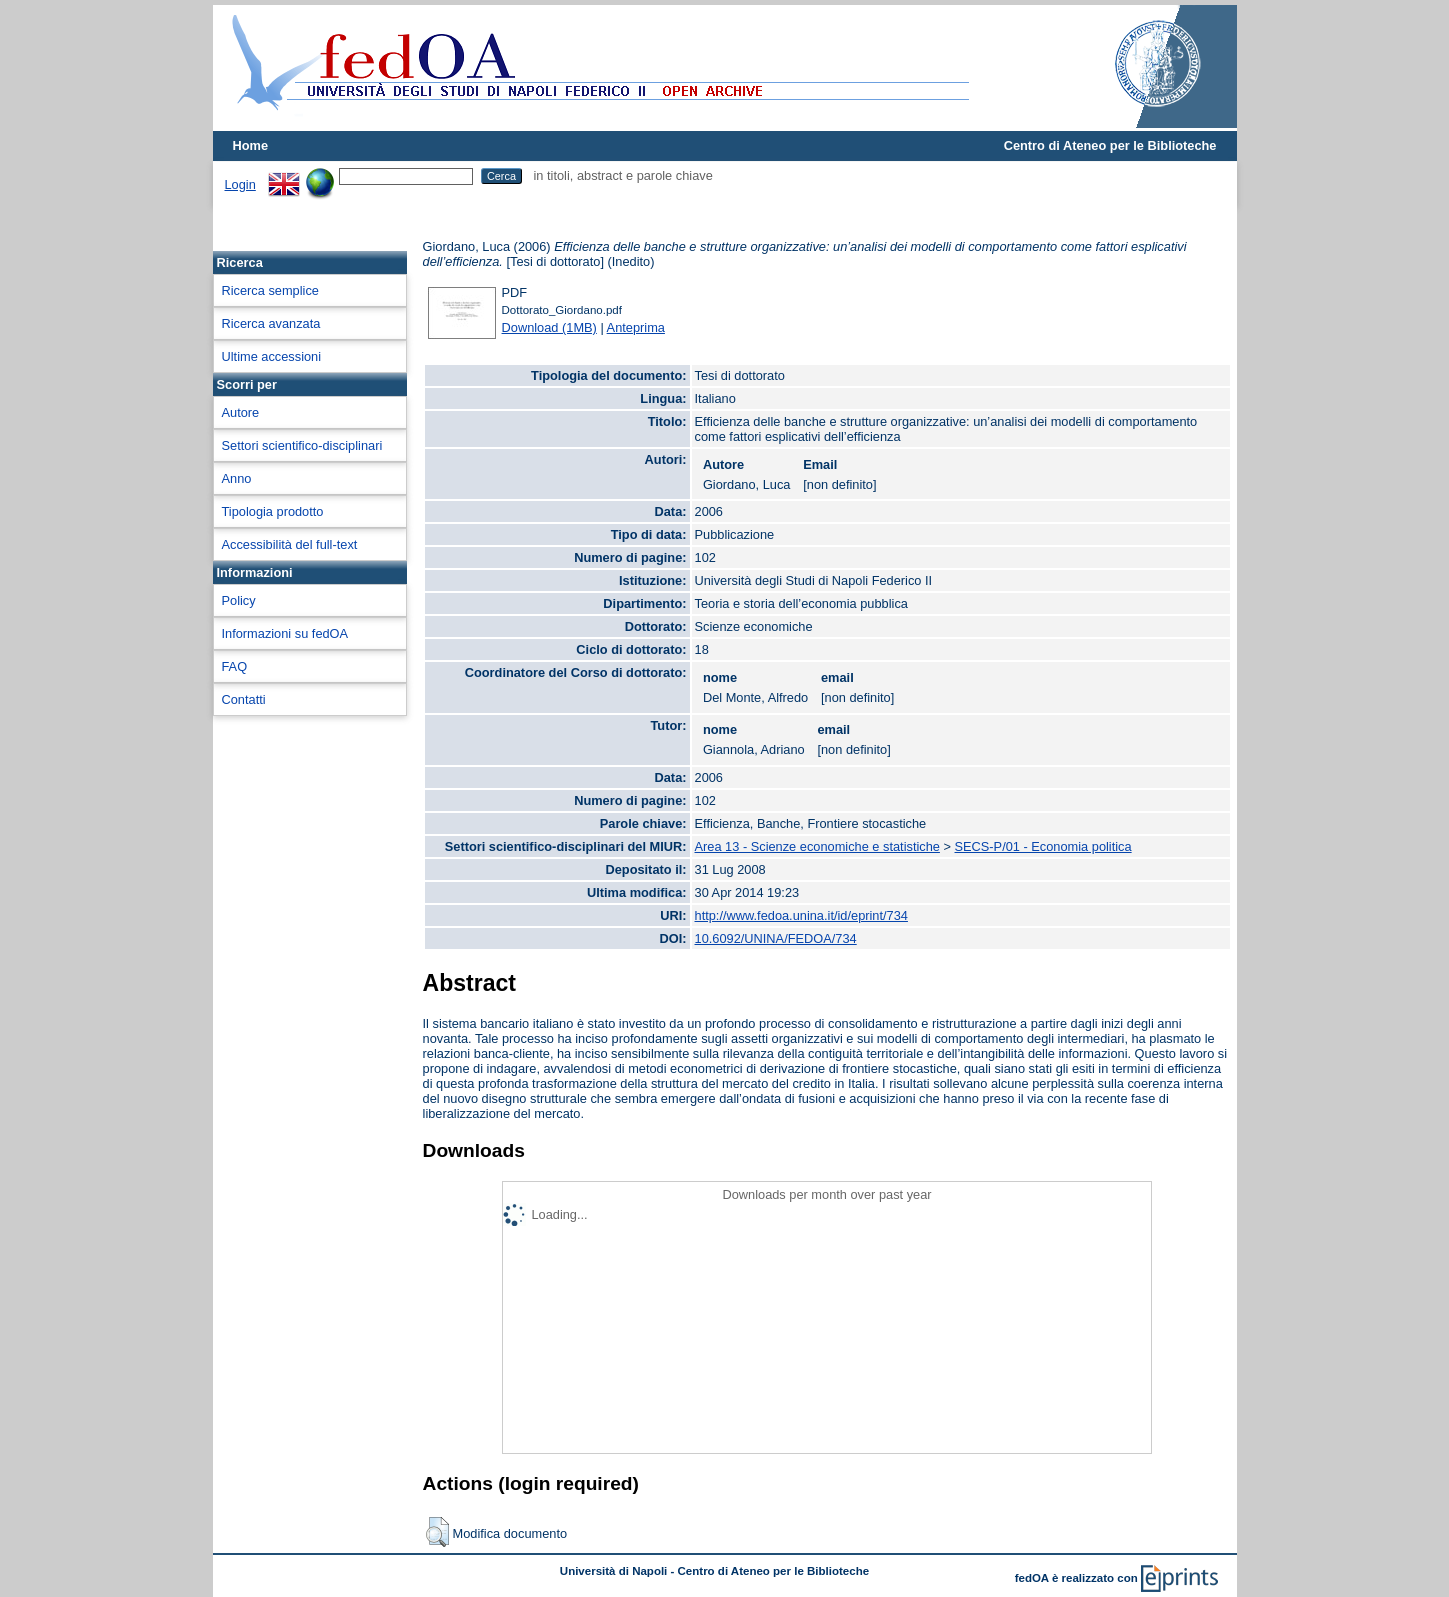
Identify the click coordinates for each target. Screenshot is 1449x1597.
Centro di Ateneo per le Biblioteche (1110, 145)
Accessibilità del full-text (290, 544)
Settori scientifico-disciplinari (302, 445)
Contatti (244, 699)
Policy (239, 600)
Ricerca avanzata (271, 323)
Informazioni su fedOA (285, 633)
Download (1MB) (549, 327)
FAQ (235, 666)
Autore (241, 412)
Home (251, 145)
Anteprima (636, 327)
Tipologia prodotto (273, 511)
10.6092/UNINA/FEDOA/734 (776, 938)
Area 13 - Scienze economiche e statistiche (817, 846)
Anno (237, 478)
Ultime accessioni (272, 356)
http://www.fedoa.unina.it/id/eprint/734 (801, 915)
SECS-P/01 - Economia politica (1043, 846)
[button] (437, 1532)
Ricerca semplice (270, 290)
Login (240, 184)
